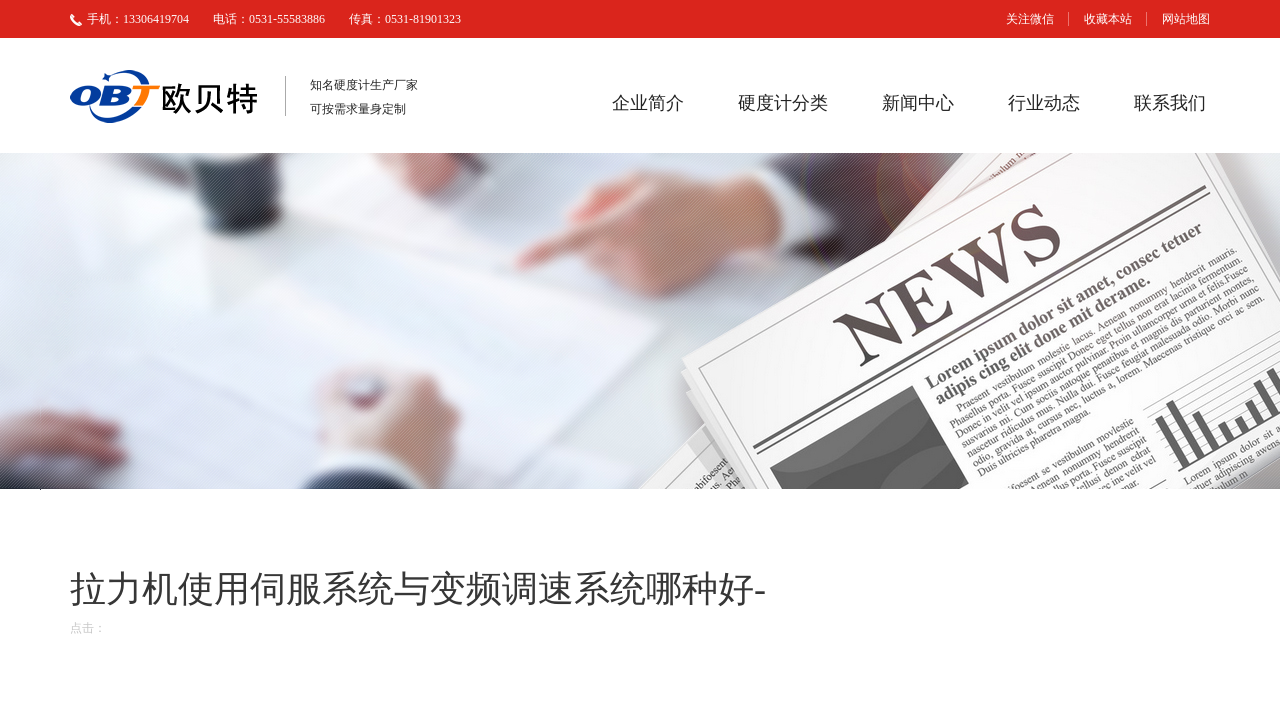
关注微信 (1030, 19)
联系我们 (1170, 103)
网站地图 (1186, 19)
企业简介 (648, 103)
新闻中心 (918, 103)
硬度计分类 (783, 103)
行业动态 (1044, 103)
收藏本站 (1108, 19)
